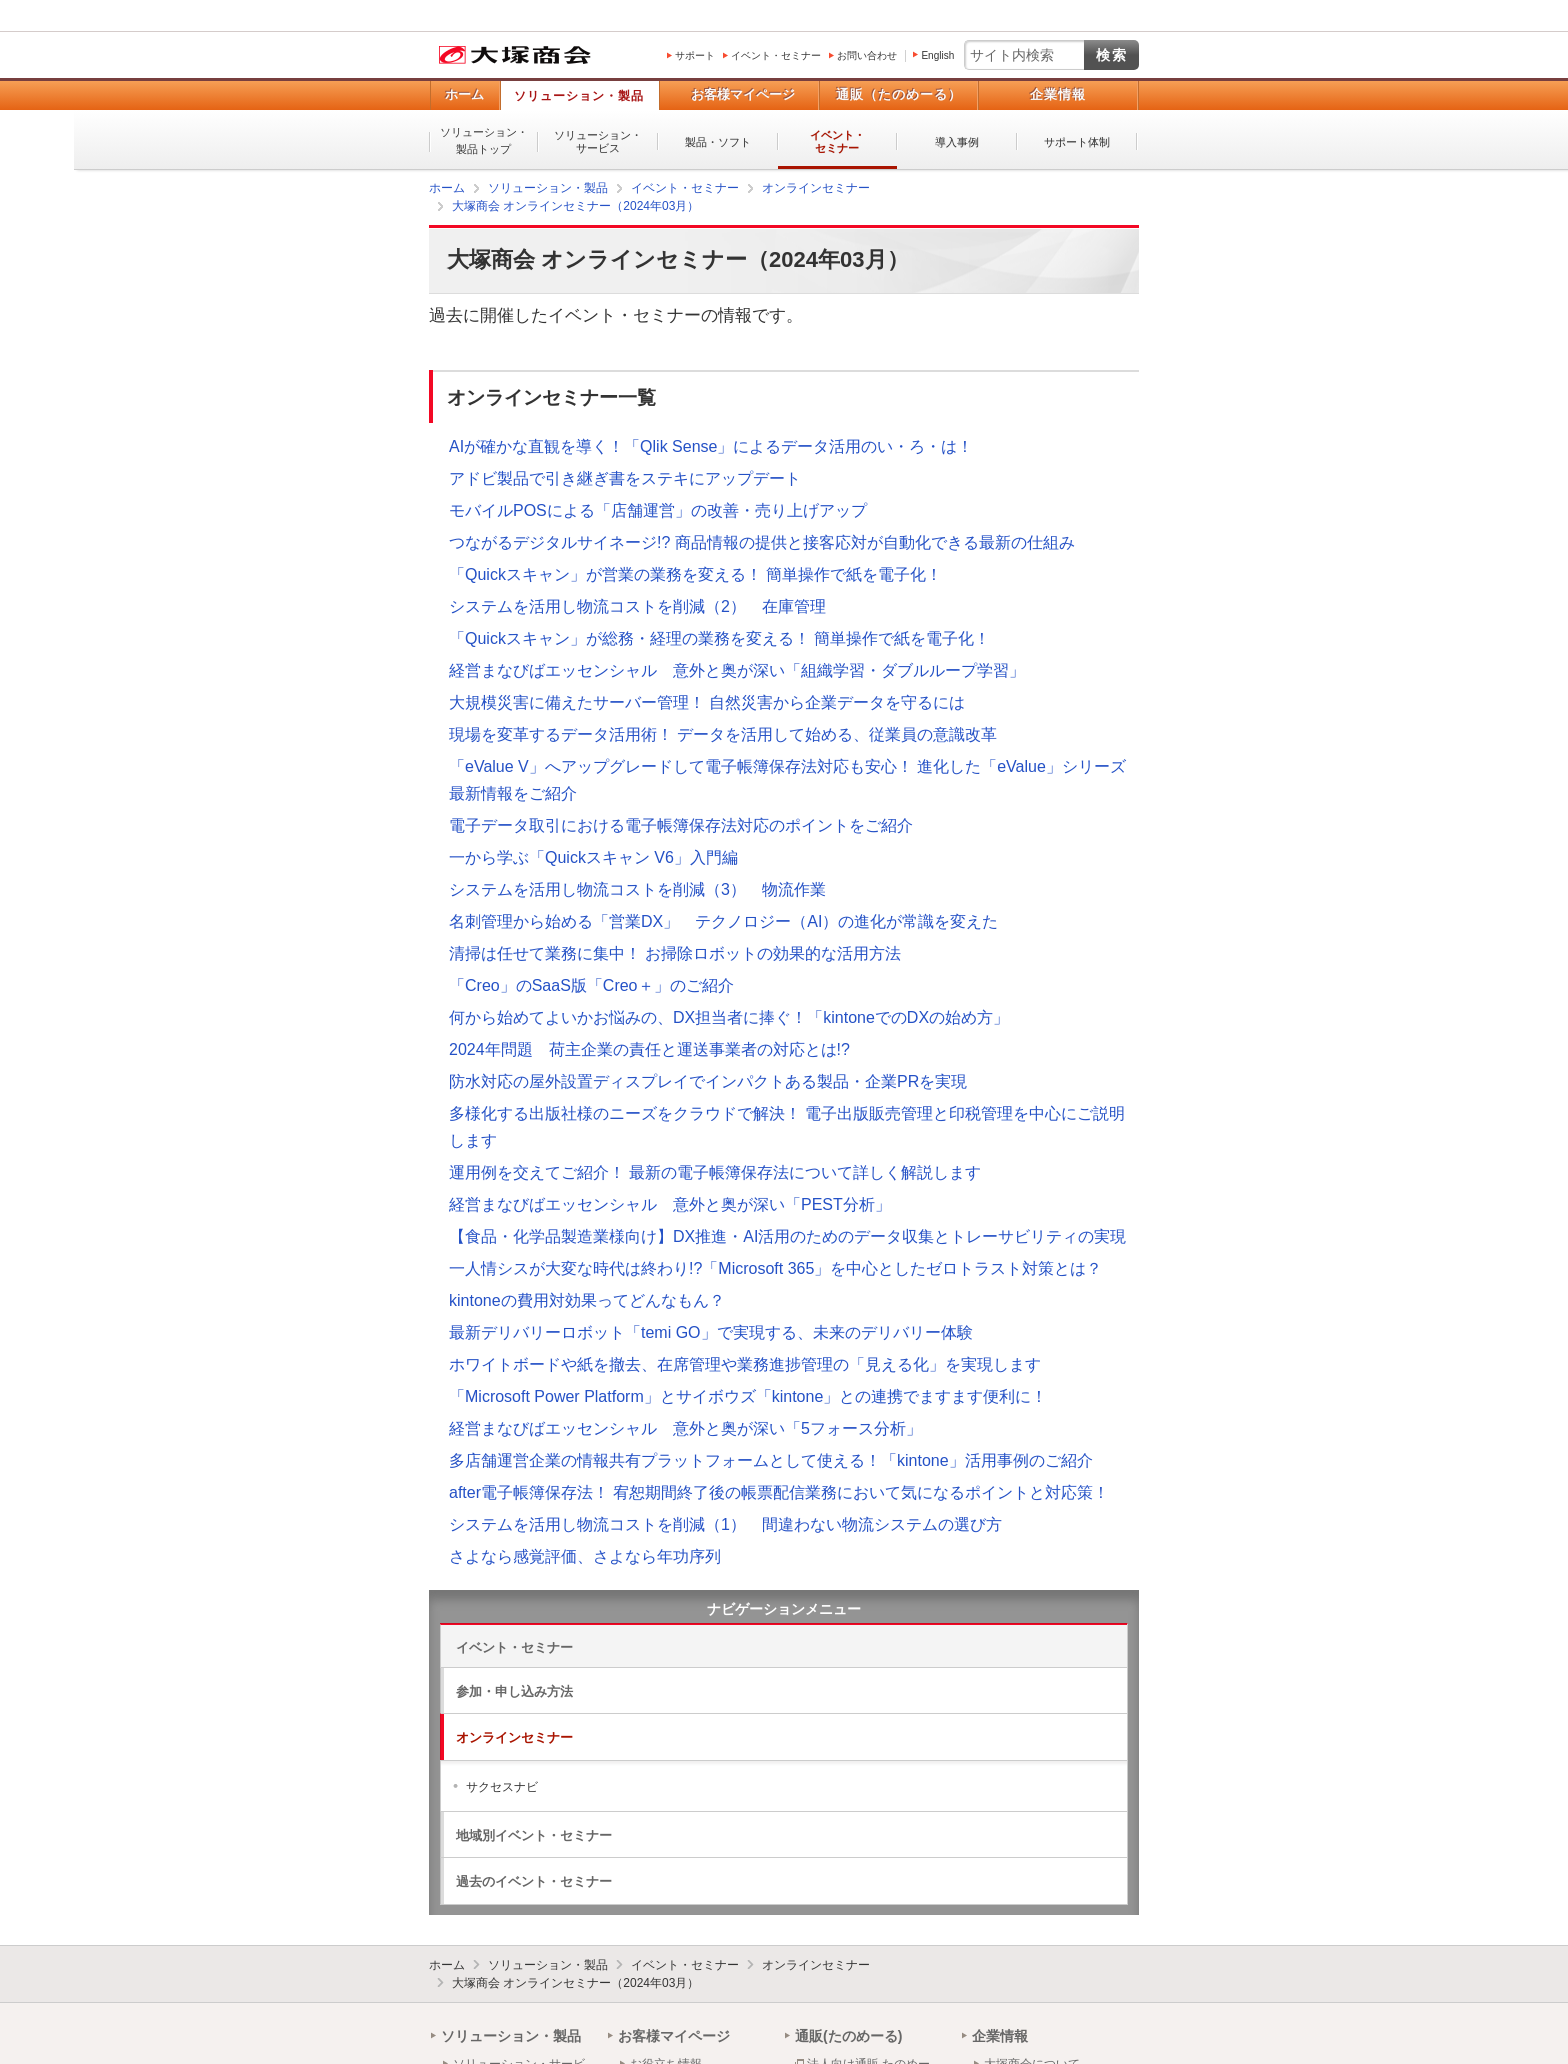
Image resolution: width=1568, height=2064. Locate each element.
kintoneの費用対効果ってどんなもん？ (587, 1300)
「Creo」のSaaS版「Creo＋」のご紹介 (591, 985)
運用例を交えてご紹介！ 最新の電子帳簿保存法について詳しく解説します (715, 1172)
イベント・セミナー (776, 55)
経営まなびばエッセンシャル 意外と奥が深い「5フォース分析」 (685, 1428)
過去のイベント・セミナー (534, 1881)
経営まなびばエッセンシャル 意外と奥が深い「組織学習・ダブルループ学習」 (737, 670)
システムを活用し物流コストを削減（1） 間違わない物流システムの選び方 (725, 1524)
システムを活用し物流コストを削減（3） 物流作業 (637, 889)
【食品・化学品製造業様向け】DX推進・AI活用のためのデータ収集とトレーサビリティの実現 (787, 1236)
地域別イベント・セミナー (534, 1835)
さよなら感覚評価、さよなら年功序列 (585, 1556)
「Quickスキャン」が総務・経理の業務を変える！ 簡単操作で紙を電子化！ (719, 638)
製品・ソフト (718, 142)
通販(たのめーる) (848, 2036)
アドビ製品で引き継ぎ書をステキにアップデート (625, 478)
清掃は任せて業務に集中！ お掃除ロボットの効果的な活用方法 (675, 953)
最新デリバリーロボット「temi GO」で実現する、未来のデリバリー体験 (711, 1332)
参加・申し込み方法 (514, 1691)
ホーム (464, 94)
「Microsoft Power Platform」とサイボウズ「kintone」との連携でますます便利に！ (748, 1396)
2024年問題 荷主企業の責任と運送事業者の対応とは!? (649, 1049)
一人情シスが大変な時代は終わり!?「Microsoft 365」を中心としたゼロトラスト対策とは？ (775, 1268)
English (937, 55)
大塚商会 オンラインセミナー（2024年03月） (575, 1983)
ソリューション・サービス (598, 141)
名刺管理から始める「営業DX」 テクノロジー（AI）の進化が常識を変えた (723, 921)
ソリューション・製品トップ (484, 140)
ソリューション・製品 (579, 96)
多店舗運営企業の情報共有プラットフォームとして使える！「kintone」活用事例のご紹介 (771, 1460)
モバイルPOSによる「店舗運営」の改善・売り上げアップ (658, 510)
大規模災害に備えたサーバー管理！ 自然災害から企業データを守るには (707, 702)
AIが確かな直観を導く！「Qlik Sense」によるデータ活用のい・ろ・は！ (711, 446)
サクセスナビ (502, 1787)
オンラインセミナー (514, 1737)
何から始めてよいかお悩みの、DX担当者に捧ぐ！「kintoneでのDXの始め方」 (729, 1017)
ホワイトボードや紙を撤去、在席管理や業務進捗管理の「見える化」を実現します (745, 1364)
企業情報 (1058, 94)
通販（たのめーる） (899, 94)
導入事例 (957, 142)
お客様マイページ (743, 94)
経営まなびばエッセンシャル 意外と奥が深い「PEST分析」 (670, 1204)
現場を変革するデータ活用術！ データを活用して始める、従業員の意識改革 (723, 734)
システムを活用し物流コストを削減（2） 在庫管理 (637, 606)
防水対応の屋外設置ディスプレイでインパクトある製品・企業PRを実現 (708, 1081)
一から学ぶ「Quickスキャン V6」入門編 (593, 857)
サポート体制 (1077, 142)
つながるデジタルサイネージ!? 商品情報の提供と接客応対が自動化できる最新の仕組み (762, 542)
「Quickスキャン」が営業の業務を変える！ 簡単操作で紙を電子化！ (695, 574)
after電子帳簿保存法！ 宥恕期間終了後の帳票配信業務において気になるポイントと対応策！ (779, 1492)
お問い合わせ (867, 55)
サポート (695, 55)
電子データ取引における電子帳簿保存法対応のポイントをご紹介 (681, 825)
